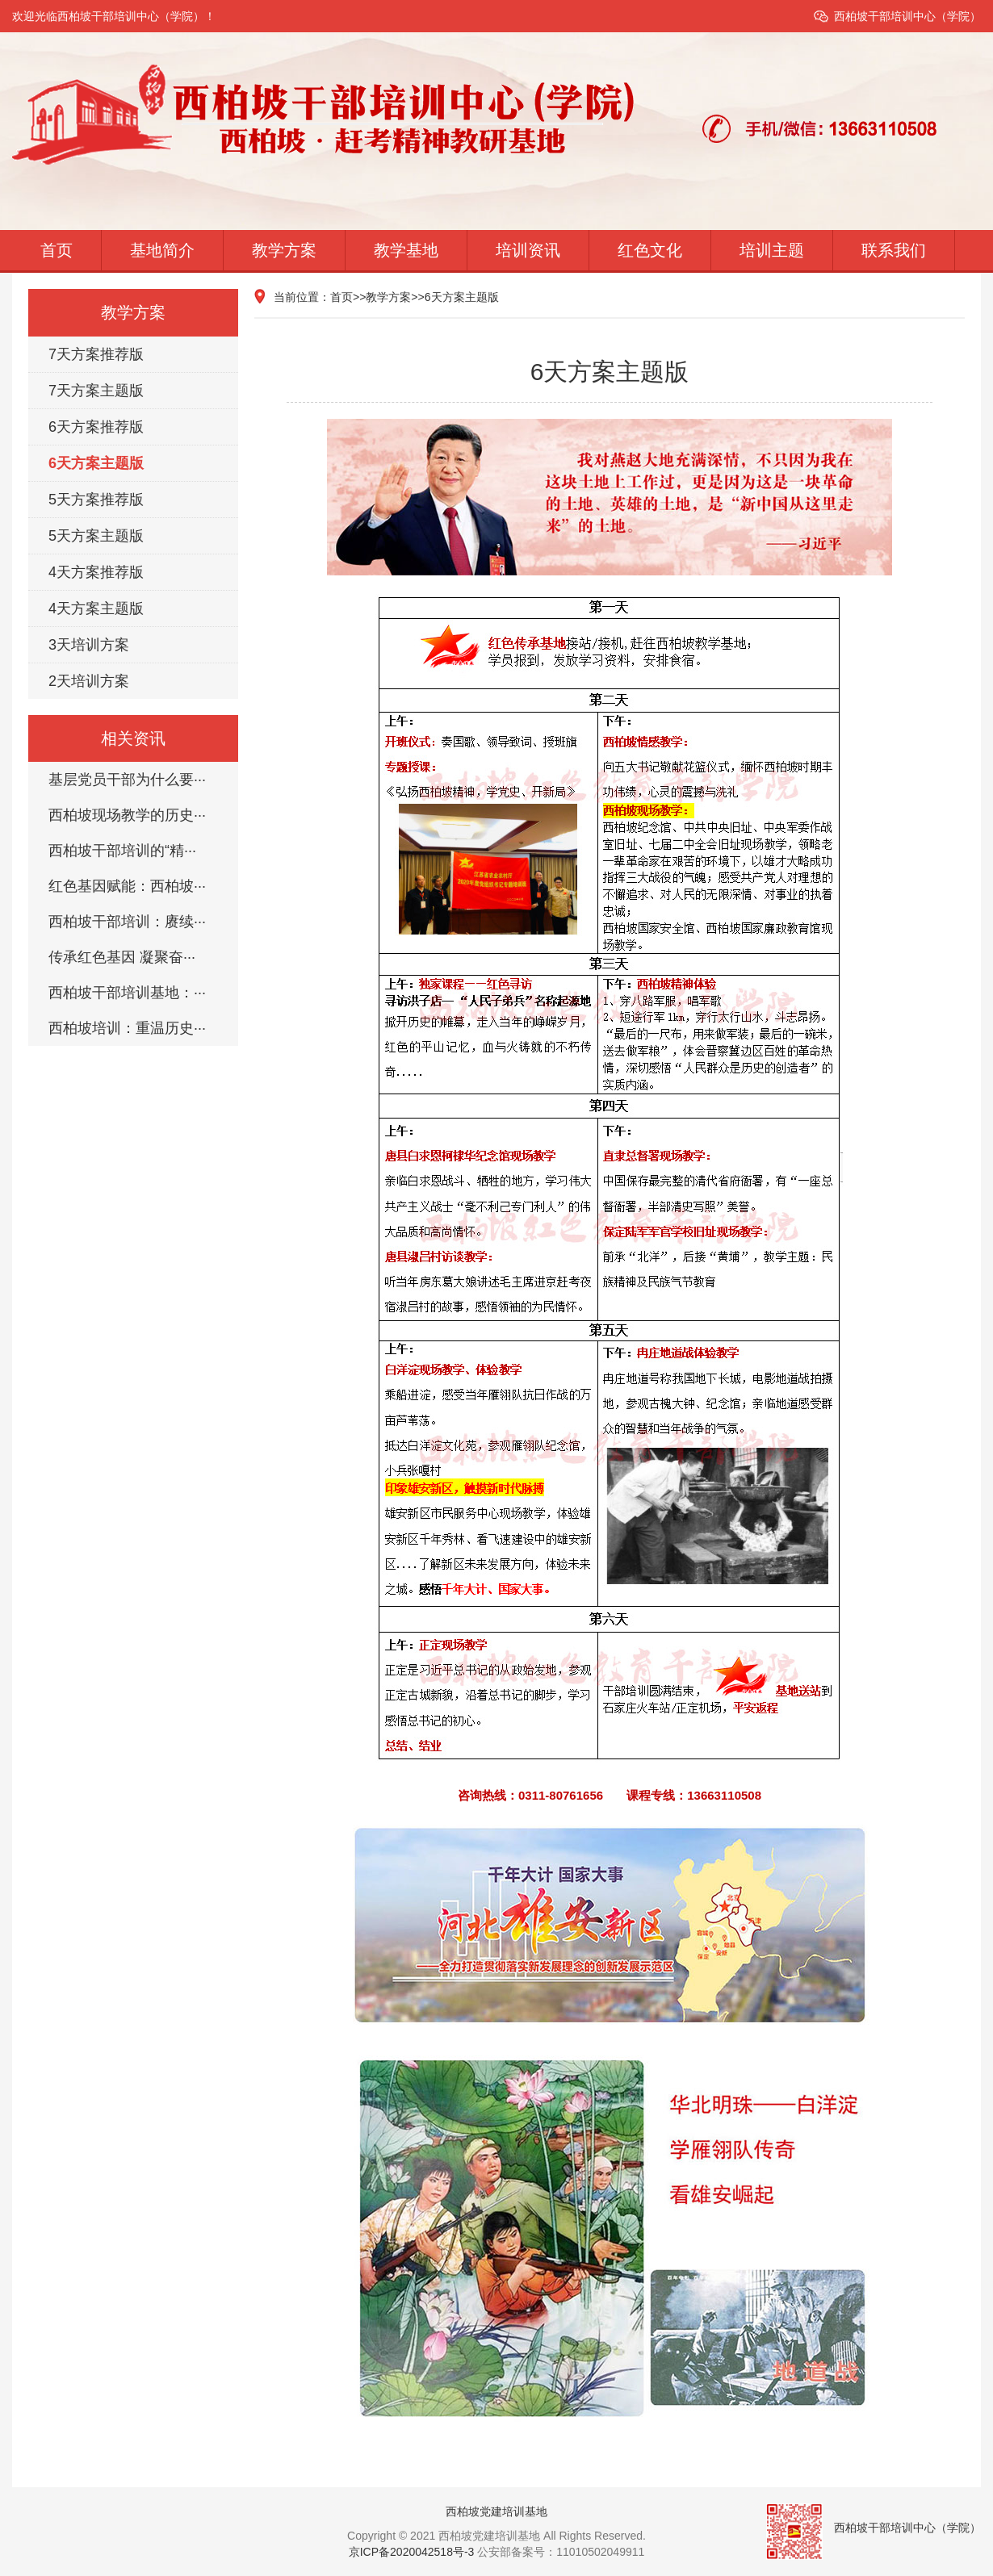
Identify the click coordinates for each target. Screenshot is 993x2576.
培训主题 (772, 250)
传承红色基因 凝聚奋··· (121, 957)
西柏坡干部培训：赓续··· (127, 922)
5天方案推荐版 (96, 499)
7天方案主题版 (96, 391)
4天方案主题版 (96, 608)
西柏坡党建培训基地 (496, 2511)
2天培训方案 (88, 681)
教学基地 (406, 250)
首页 (56, 250)
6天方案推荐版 (96, 427)
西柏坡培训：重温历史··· (127, 1028)
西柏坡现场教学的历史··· (127, 815)
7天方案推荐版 (96, 354)
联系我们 (893, 250)
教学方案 (284, 250)
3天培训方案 (88, 645)
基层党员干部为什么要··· (127, 780)
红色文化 (650, 250)
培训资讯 (528, 250)
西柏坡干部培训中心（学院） (907, 16)
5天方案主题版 (96, 536)
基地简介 (162, 250)
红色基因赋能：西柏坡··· (127, 886)
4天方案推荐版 (96, 572)
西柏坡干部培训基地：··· (127, 993)
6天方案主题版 (96, 463)
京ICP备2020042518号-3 (412, 2551)
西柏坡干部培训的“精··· (122, 851)
